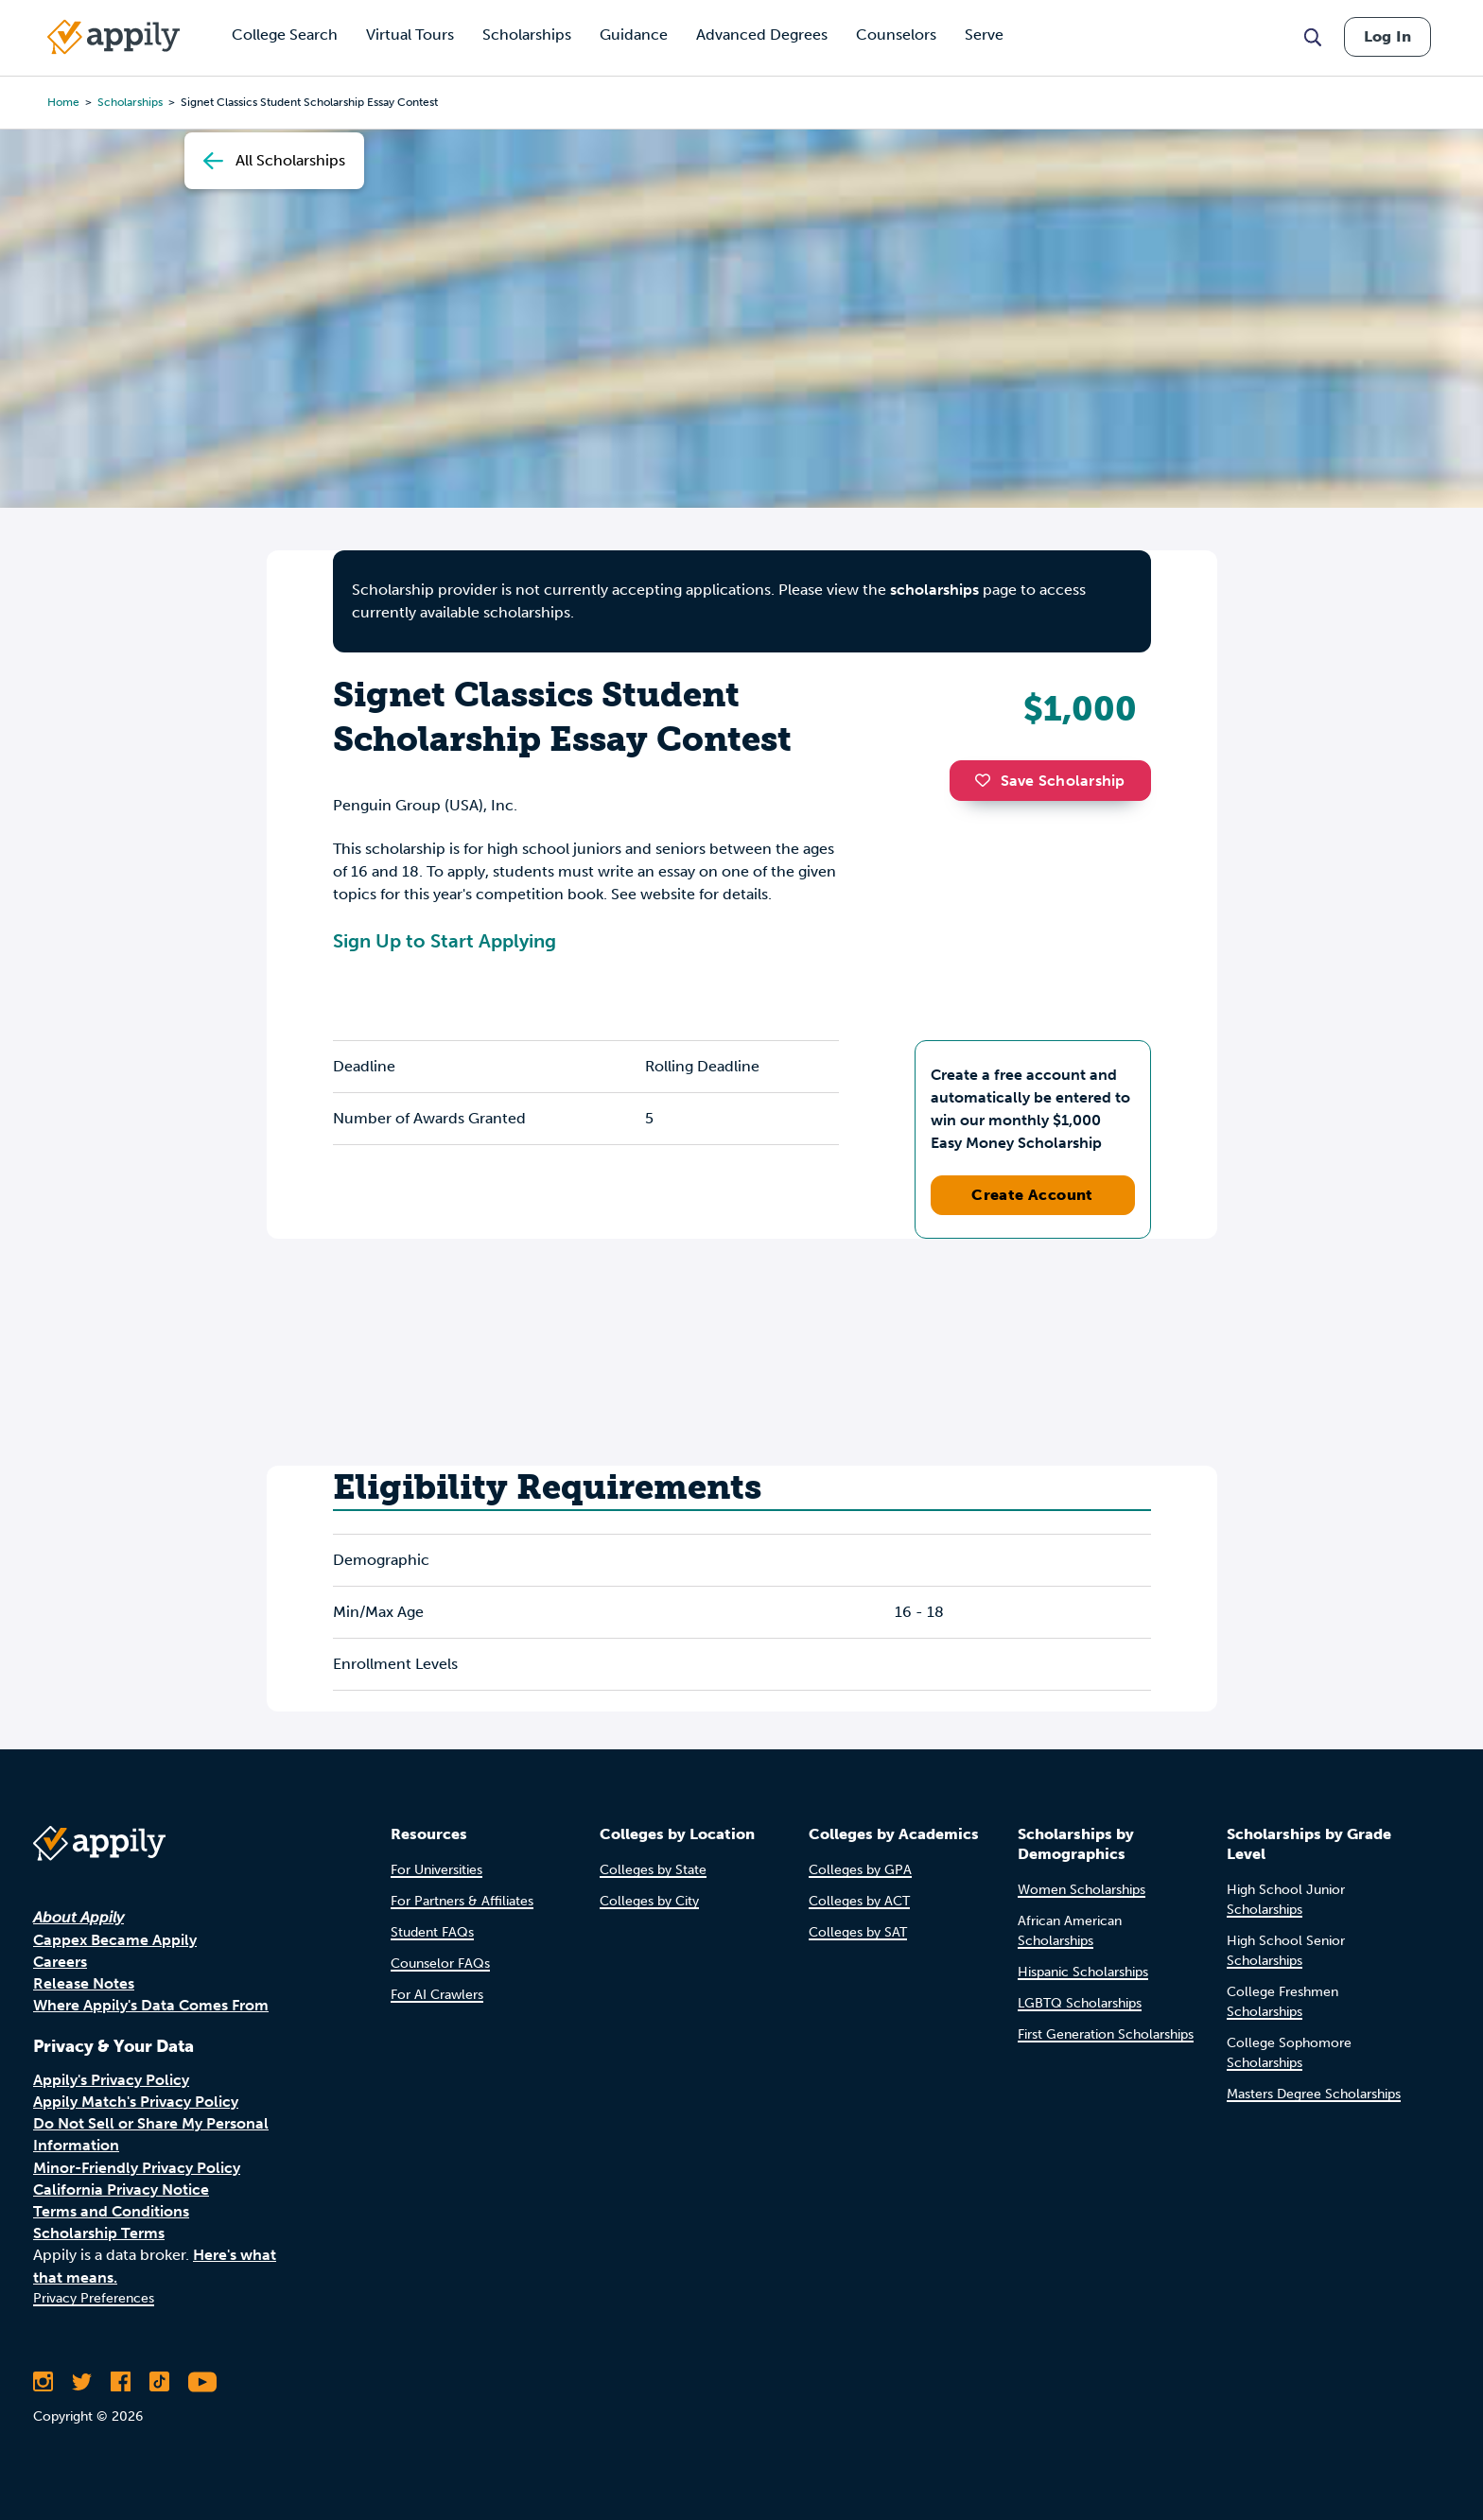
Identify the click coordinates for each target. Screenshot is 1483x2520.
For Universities (436, 1870)
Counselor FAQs (440, 1963)
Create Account (1032, 1195)
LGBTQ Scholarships (1080, 2003)
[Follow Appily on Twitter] (82, 2382)
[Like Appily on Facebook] (121, 2382)
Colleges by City (649, 1901)
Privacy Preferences (93, 2298)
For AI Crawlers (437, 1995)
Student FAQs (432, 1932)
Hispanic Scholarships (1083, 1972)
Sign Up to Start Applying (444, 941)
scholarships (130, 102)
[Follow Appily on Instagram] (43, 2382)
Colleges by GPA (860, 1870)
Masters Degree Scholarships (1314, 2094)
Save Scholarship (1050, 781)
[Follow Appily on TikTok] (159, 2382)
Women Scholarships (1081, 1890)
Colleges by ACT (859, 1901)
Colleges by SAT (858, 1932)
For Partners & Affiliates (462, 1901)
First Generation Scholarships (1106, 2034)
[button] (987, 780)
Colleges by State (653, 1870)
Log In (1387, 36)
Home (63, 102)
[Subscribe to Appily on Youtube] (202, 2382)
